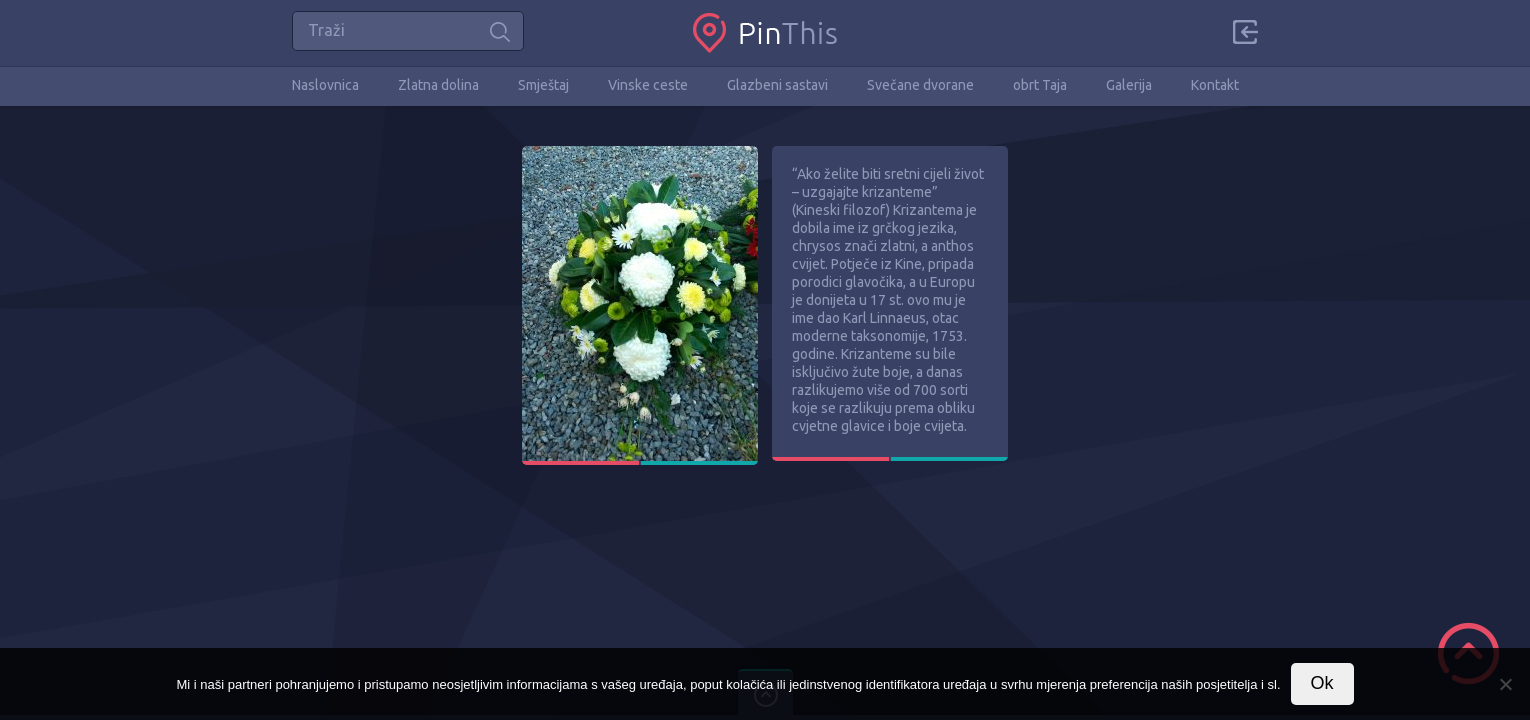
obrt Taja (1040, 85)
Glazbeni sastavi (777, 85)
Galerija (1129, 85)
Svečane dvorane (920, 85)
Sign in (1245, 32)
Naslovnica (325, 85)
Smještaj (543, 85)
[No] (1505, 684)
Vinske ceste (648, 85)
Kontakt (1215, 85)
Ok (1322, 683)
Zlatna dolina (438, 85)
